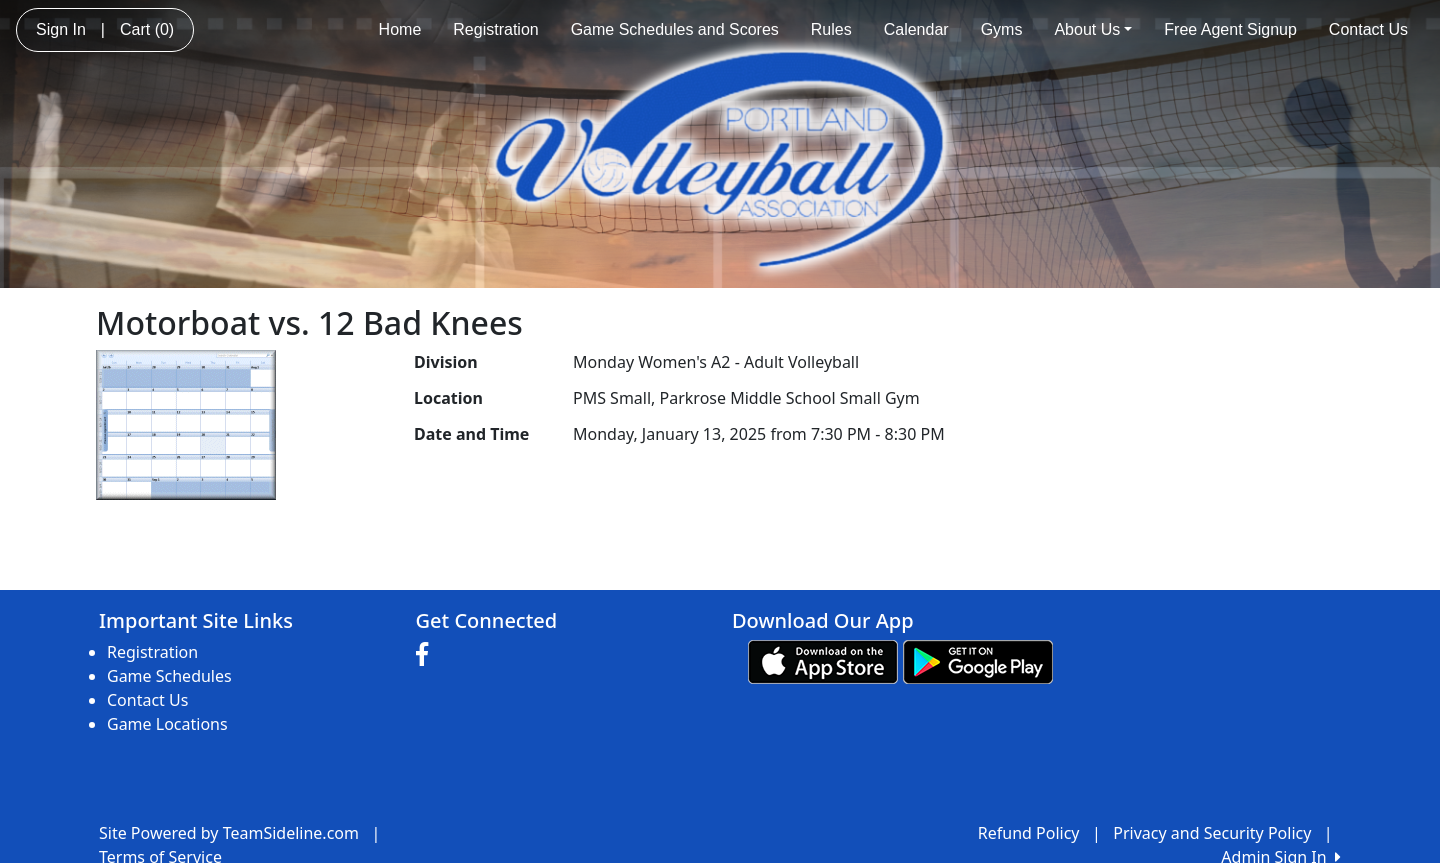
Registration (495, 29)
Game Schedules (169, 676)
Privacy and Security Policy (1212, 833)
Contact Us (1368, 29)
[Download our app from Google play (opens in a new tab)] (978, 661)
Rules (831, 29)
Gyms (1002, 29)
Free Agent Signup (1230, 29)
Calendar (916, 29)
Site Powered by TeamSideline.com (229, 833)
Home (400, 29)
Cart (147, 29)
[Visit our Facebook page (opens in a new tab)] (427, 655)
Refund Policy (1029, 833)
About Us (1093, 29)
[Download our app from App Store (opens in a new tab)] (823, 661)
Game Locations (167, 724)
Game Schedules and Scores (675, 29)
